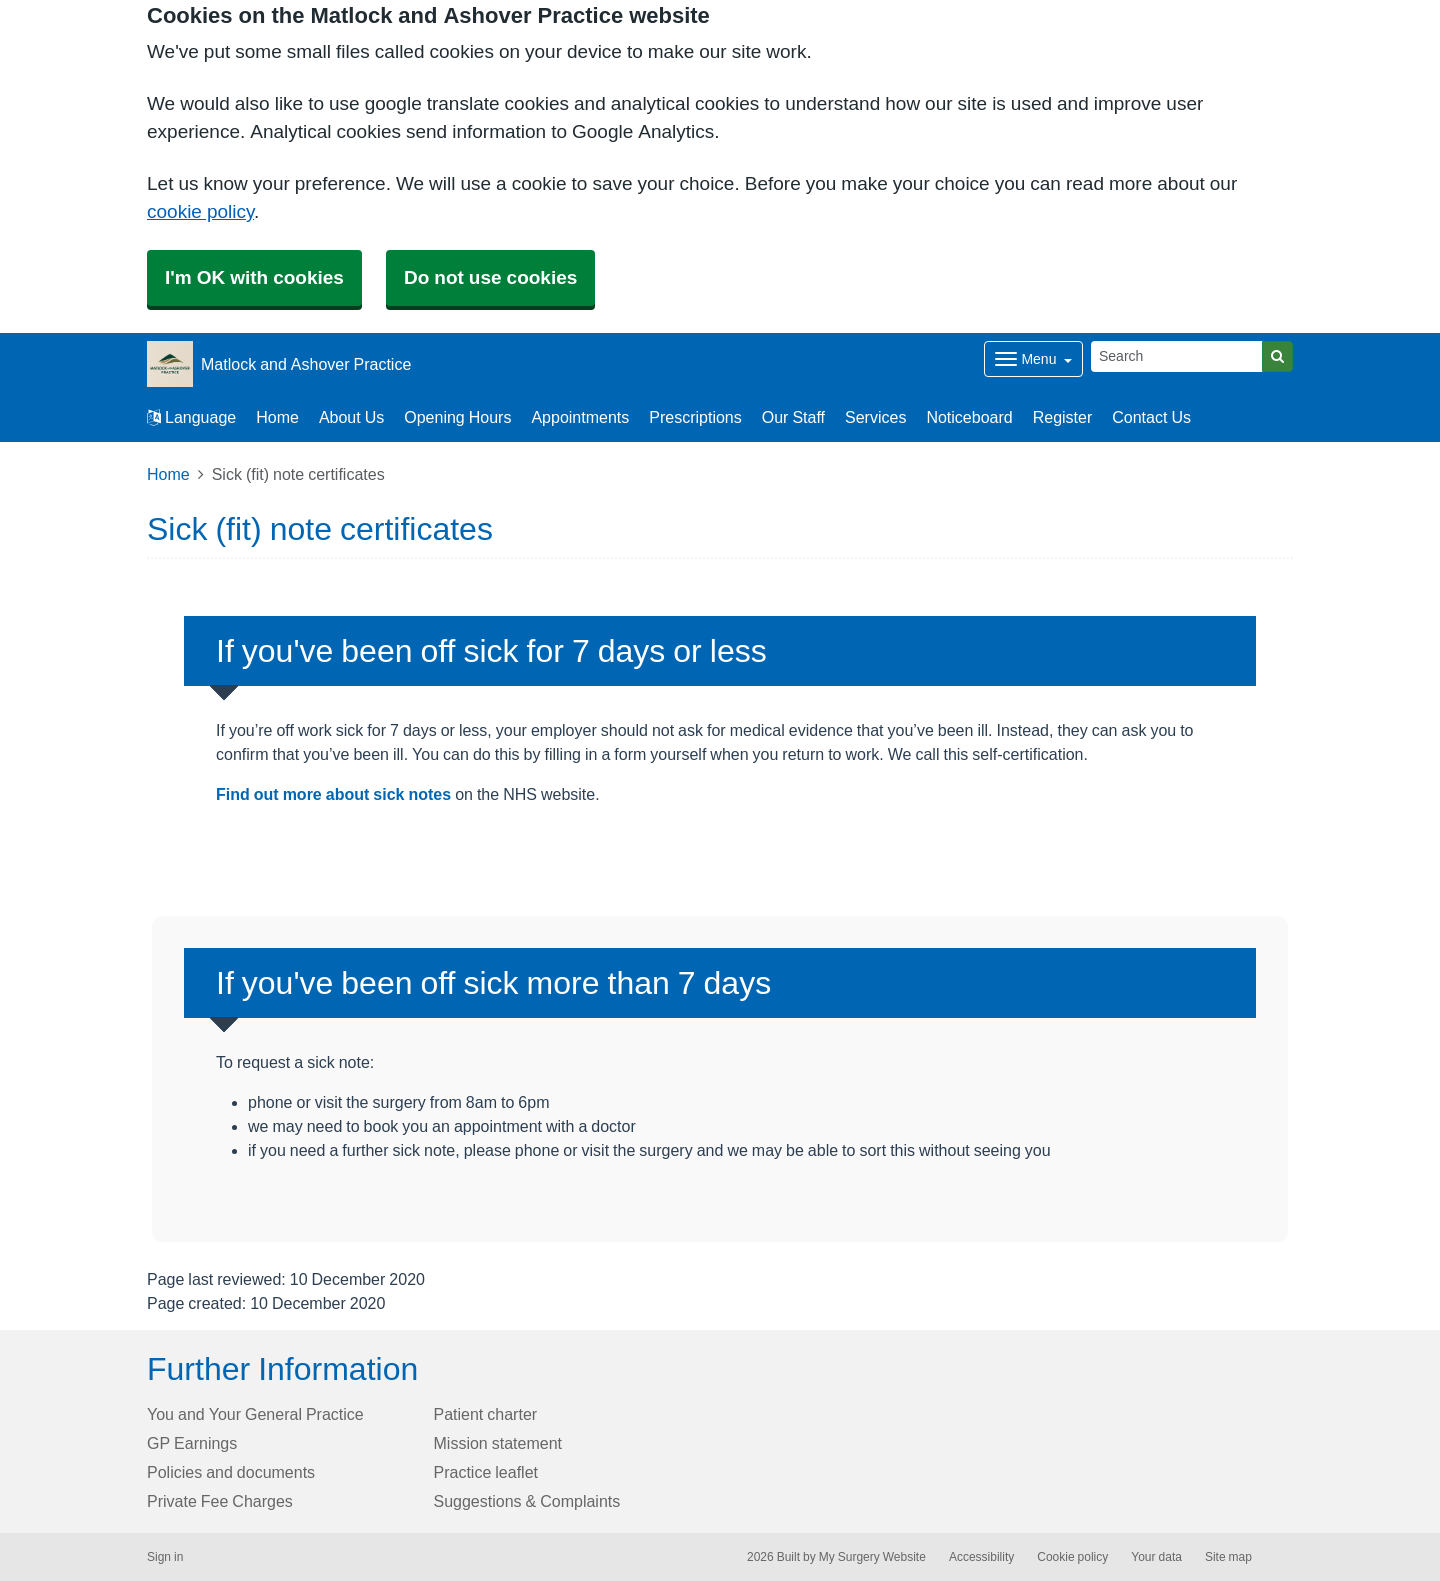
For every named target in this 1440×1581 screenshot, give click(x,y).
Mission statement (498, 1443)
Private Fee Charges (220, 1501)
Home (277, 417)
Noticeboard (969, 417)
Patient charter (486, 1414)
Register (1063, 417)
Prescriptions (695, 417)
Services (875, 417)
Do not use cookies (490, 277)
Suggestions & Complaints (527, 1501)
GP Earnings (192, 1443)
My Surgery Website (872, 1557)
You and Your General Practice (255, 1414)
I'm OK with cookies (254, 277)
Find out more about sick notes (333, 794)
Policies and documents (231, 1472)
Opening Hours (457, 417)
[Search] (1177, 356)
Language (191, 417)
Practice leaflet (486, 1472)
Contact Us (1151, 417)
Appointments (580, 417)
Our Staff (793, 417)
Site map (1228, 1557)
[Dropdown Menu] (1033, 359)
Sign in (165, 1557)
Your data (1156, 1557)
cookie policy (200, 211)
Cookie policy (1072, 1557)
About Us (351, 417)
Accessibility (981, 1557)
